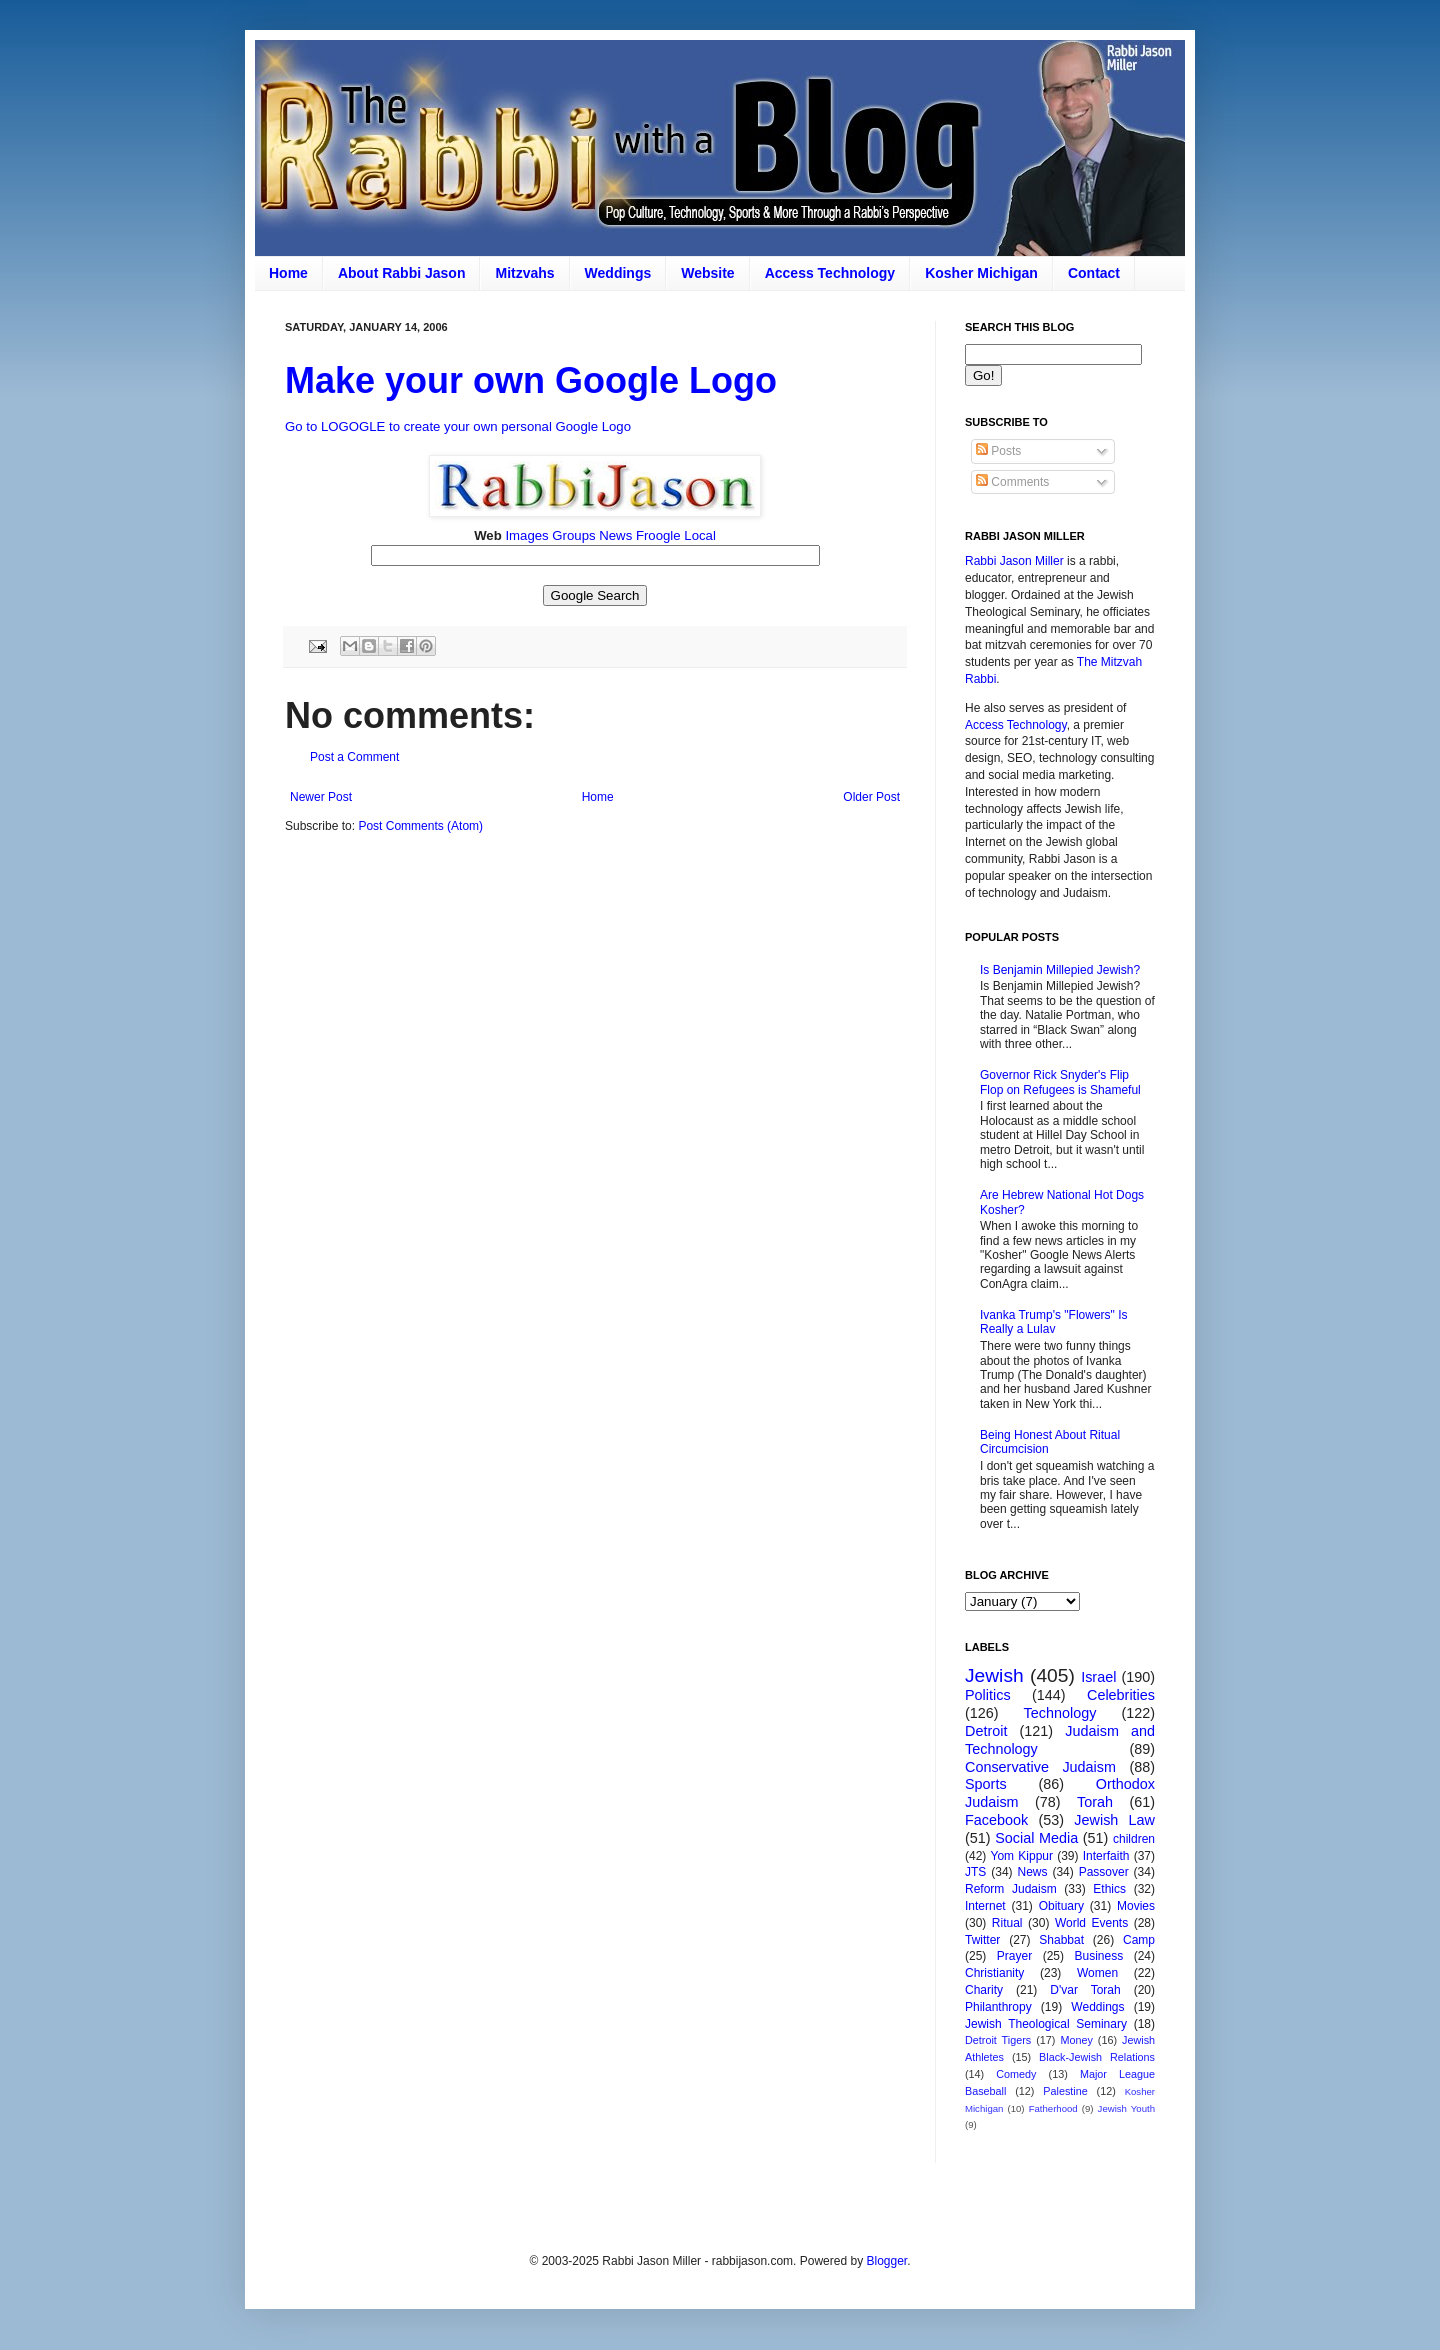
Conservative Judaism (1040, 1767)
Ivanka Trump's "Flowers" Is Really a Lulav (1054, 1322)
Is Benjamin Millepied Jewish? (1060, 970)
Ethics (1109, 1889)
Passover (1104, 1872)
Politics (988, 1695)
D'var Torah (1085, 1990)
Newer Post (321, 797)
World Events (1091, 1923)
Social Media (1036, 1838)
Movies (1136, 1906)
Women (1097, 1973)
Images (526, 535)
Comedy (1016, 2074)
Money (1076, 2040)
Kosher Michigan (981, 273)
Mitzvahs (524, 273)
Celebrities (1121, 1695)
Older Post (871, 797)
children (1134, 1839)
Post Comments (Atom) (420, 826)
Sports (986, 1784)
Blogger (886, 2261)
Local (700, 535)
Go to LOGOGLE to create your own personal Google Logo (458, 426)
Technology (1060, 1713)
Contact (1094, 273)
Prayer (1014, 1956)
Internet (985, 1906)
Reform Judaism (1011, 1889)
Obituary (1061, 1906)
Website (707, 273)
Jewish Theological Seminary (1046, 2024)
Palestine (1065, 2091)
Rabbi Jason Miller (1014, 561)
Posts (998, 451)
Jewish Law (1114, 1820)
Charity (984, 1990)
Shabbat (1061, 1940)
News (615, 535)
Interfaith (1106, 1856)
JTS (975, 1872)
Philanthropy (998, 2007)
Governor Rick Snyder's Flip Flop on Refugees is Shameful (1060, 1082)
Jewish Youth (1126, 2108)
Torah (1095, 1802)
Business (1098, 1956)
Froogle (658, 535)
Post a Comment (354, 757)
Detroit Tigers (998, 2040)
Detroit (986, 1731)
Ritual (1007, 1923)
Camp (1139, 1940)
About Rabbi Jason (402, 273)
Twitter (982, 1940)
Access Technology (830, 273)
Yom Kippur (1022, 1856)
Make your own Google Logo (531, 380)
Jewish (994, 1675)
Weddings (618, 273)
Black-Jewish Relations (1097, 2057)
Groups (573, 535)
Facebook (996, 1820)
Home (288, 273)
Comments (1012, 482)
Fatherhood (1053, 2108)
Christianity (994, 1973)
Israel (1098, 1677)
